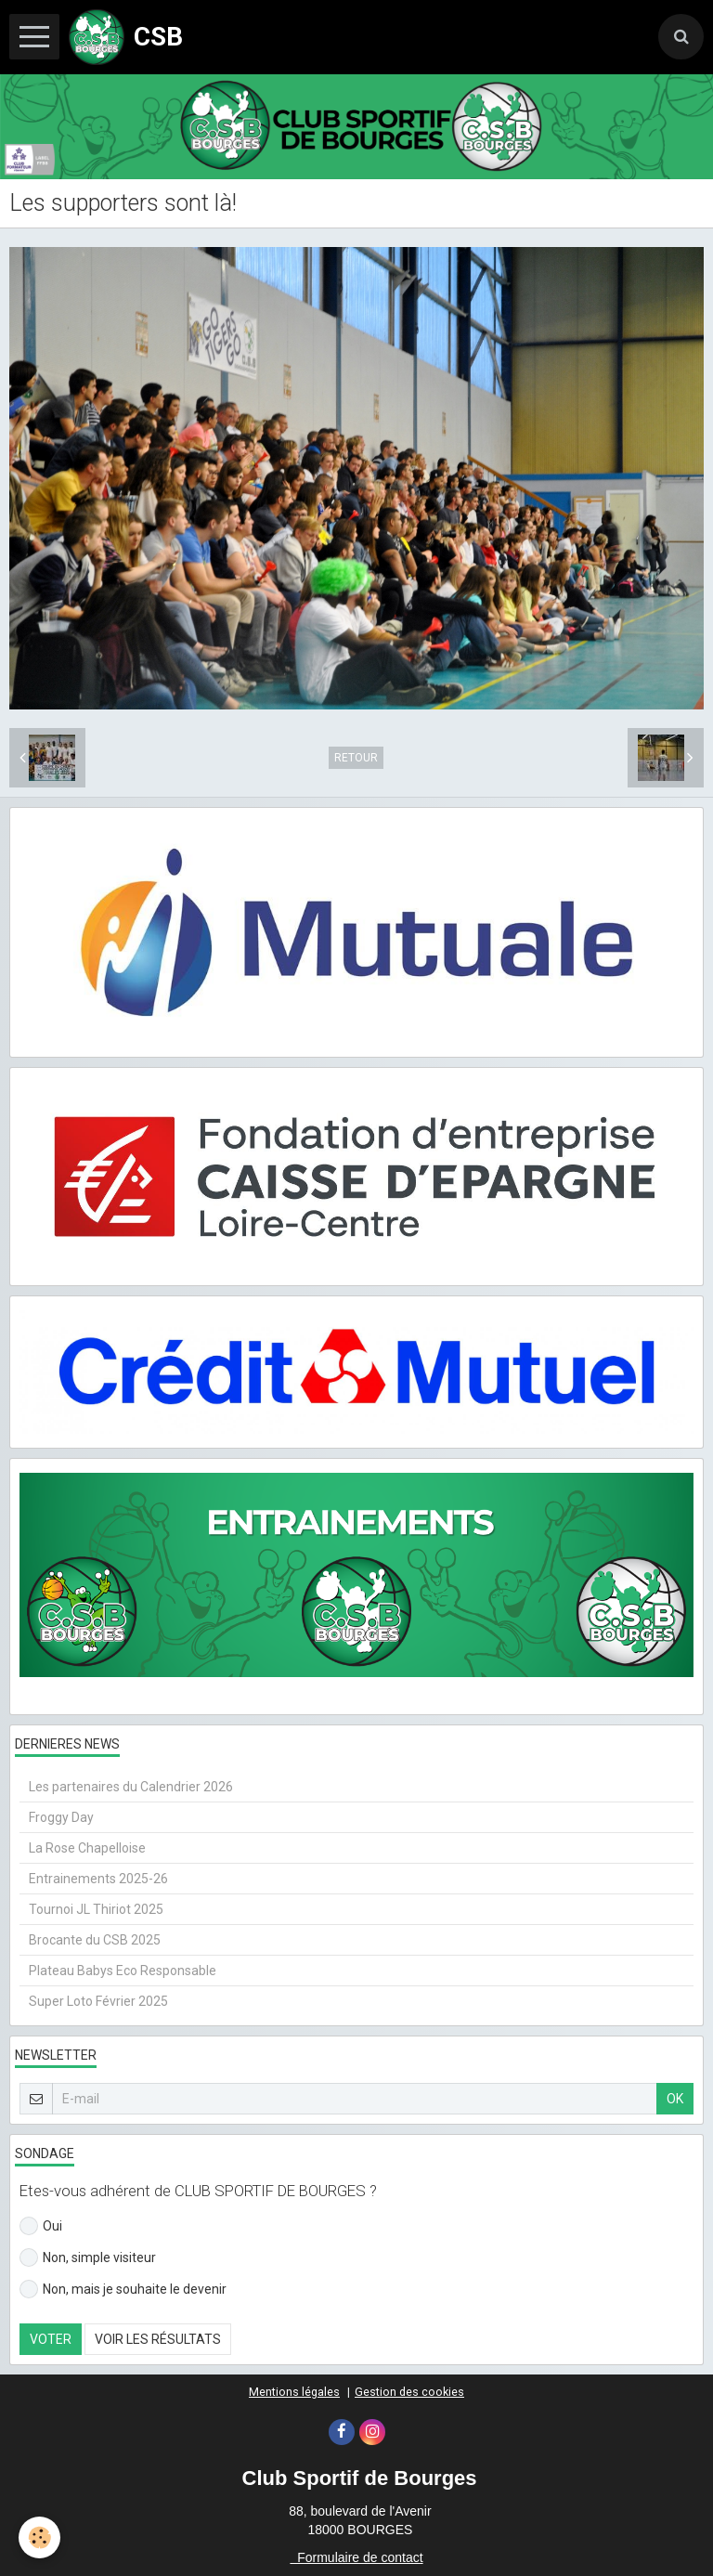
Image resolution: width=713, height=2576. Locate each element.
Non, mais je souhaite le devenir (123, 2289)
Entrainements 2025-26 (98, 1878)
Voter (50, 2339)
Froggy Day (61, 1817)
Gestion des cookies (409, 2392)
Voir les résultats (158, 2339)
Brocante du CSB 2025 (95, 1939)
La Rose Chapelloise (87, 1848)
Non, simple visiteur (87, 2257)
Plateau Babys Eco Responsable (122, 1970)
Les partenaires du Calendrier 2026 (131, 1786)
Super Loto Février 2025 (98, 2001)
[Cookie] (39, 2537)
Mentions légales (294, 2392)
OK (675, 2098)
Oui (40, 2226)
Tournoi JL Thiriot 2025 (96, 1909)
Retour (356, 757)
